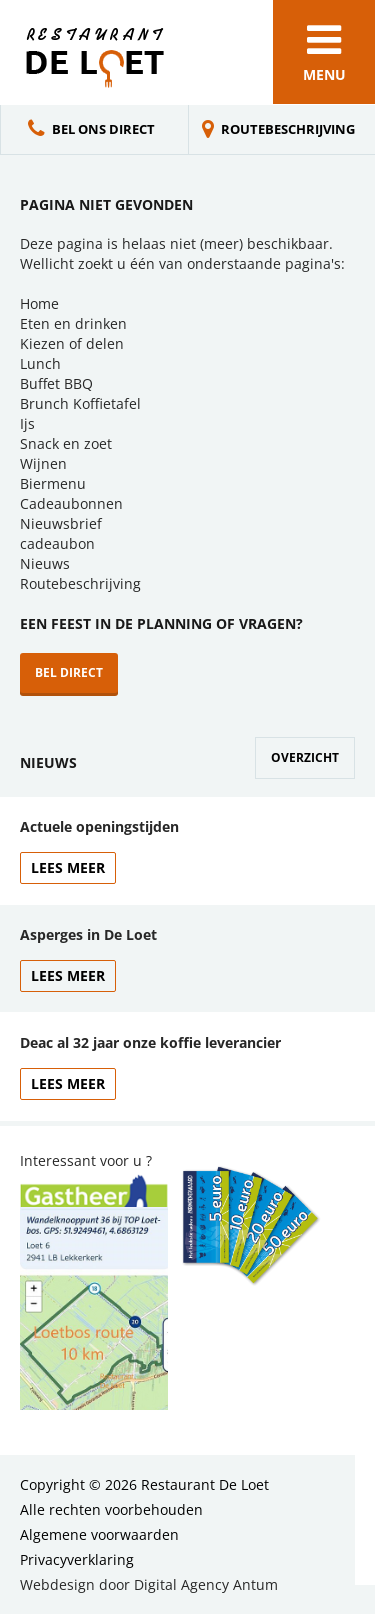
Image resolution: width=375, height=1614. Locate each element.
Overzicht (305, 757)
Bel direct (69, 672)
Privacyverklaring (77, 1559)
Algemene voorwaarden (99, 1534)
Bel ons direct (103, 129)
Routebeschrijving (288, 129)
